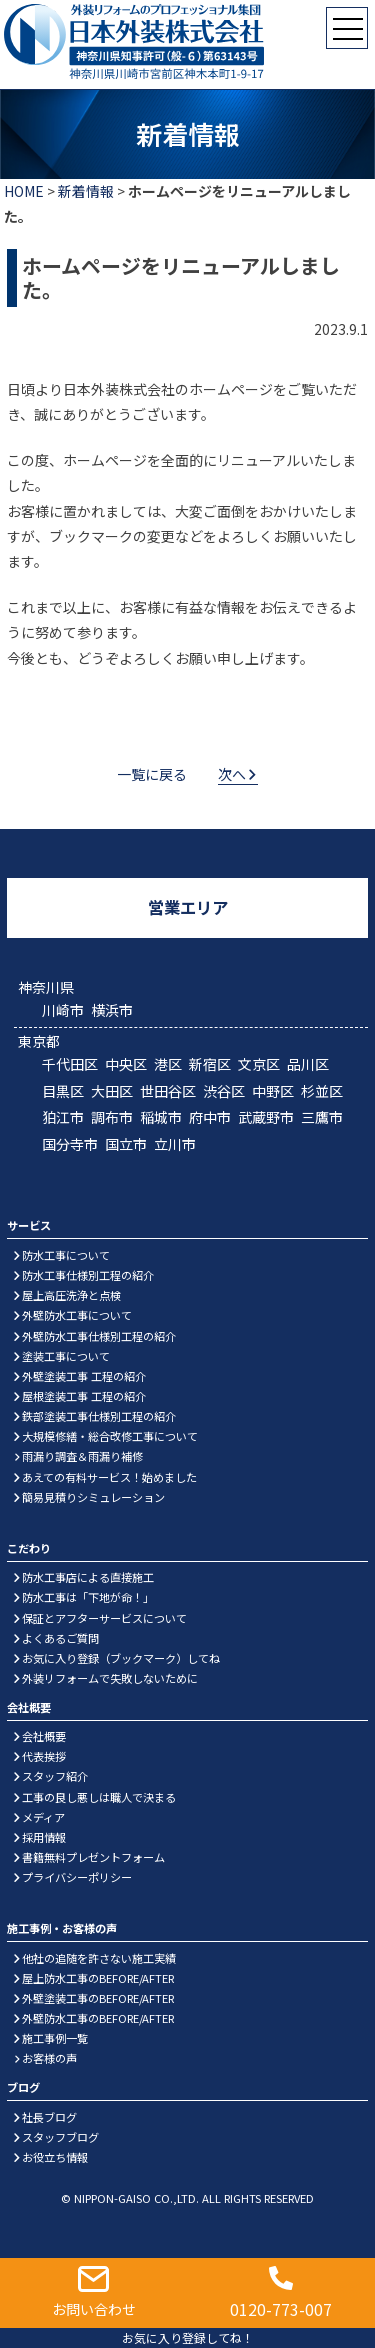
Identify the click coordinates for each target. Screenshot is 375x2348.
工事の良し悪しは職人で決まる (99, 1797)
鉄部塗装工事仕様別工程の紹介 (99, 1416)
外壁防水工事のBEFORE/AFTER (98, 2018)
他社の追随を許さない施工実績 (99, 1958)
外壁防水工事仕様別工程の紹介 (99, 1336)
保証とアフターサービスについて (104, 1618)
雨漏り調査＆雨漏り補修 (82, 1456)
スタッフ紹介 (55, 1776)
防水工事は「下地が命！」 (88, 1597)
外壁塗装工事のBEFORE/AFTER (98, 1998)
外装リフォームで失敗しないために (110, 1678)
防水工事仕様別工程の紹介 (88, 1275)
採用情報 (44, 1837)
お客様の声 (49, 2058)
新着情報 (86, 191)
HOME (24, 191)
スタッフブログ (60, 2137)
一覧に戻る (152, 774)
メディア (43, 1817)
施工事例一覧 (55, 2038)
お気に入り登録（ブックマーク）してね (121, 1658)
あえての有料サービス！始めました (109, 1477)
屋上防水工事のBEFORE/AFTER (98, 1978)
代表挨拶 (44, 1756)
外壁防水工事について (77, 1315)
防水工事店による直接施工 (88, 1577)
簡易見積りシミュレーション (93, 1497)
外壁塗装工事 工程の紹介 (84, 1376)
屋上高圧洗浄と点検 (71, 1295)
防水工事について (66, 1255)
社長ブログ (49, 2117)
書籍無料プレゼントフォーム (93, 1857)
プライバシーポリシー (77, 1877)
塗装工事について (66, 1356)
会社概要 (44, 1736)
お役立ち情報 (55, 2157)
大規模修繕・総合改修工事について (110, 1436)
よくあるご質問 (60, 1638)
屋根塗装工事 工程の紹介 (84, 1396)
